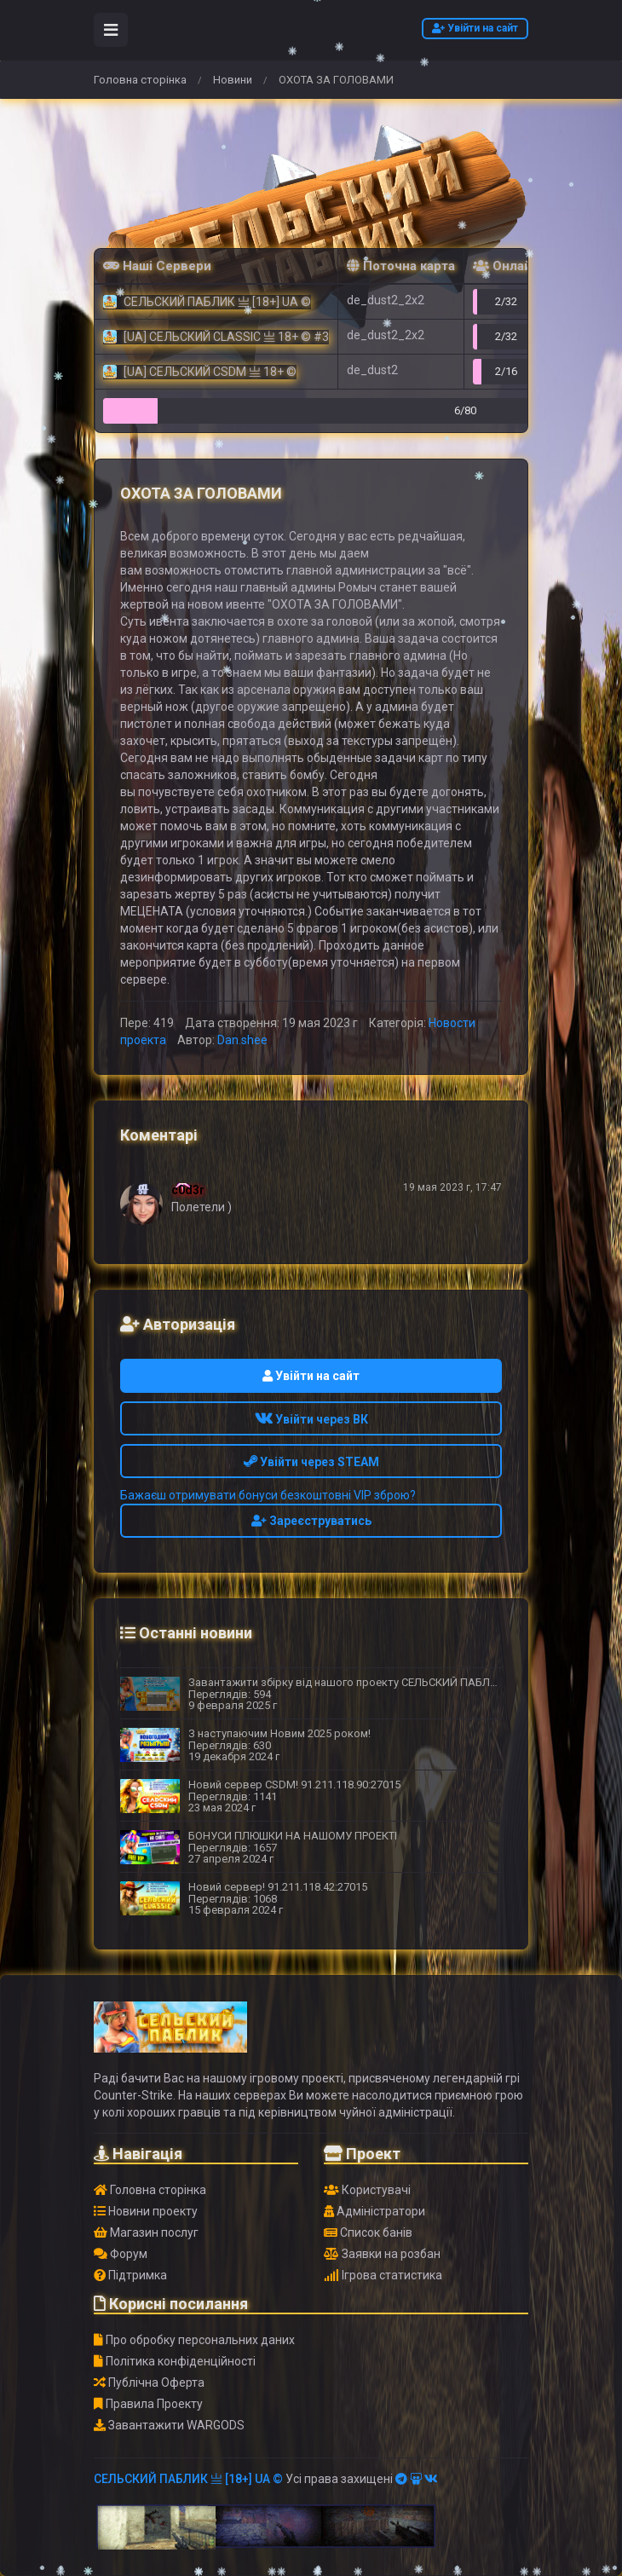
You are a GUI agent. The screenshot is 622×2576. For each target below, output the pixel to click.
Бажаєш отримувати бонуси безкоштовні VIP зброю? (268, 1495)
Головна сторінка (140, 79)
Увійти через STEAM (311, 1462)
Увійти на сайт (475, 28)
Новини (232, 79)
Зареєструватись (311, 1521)
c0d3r (187, 1190)
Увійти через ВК (311, 1419)
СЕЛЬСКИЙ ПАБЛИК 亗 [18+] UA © (188, 2479)
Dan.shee (242, 1040)
